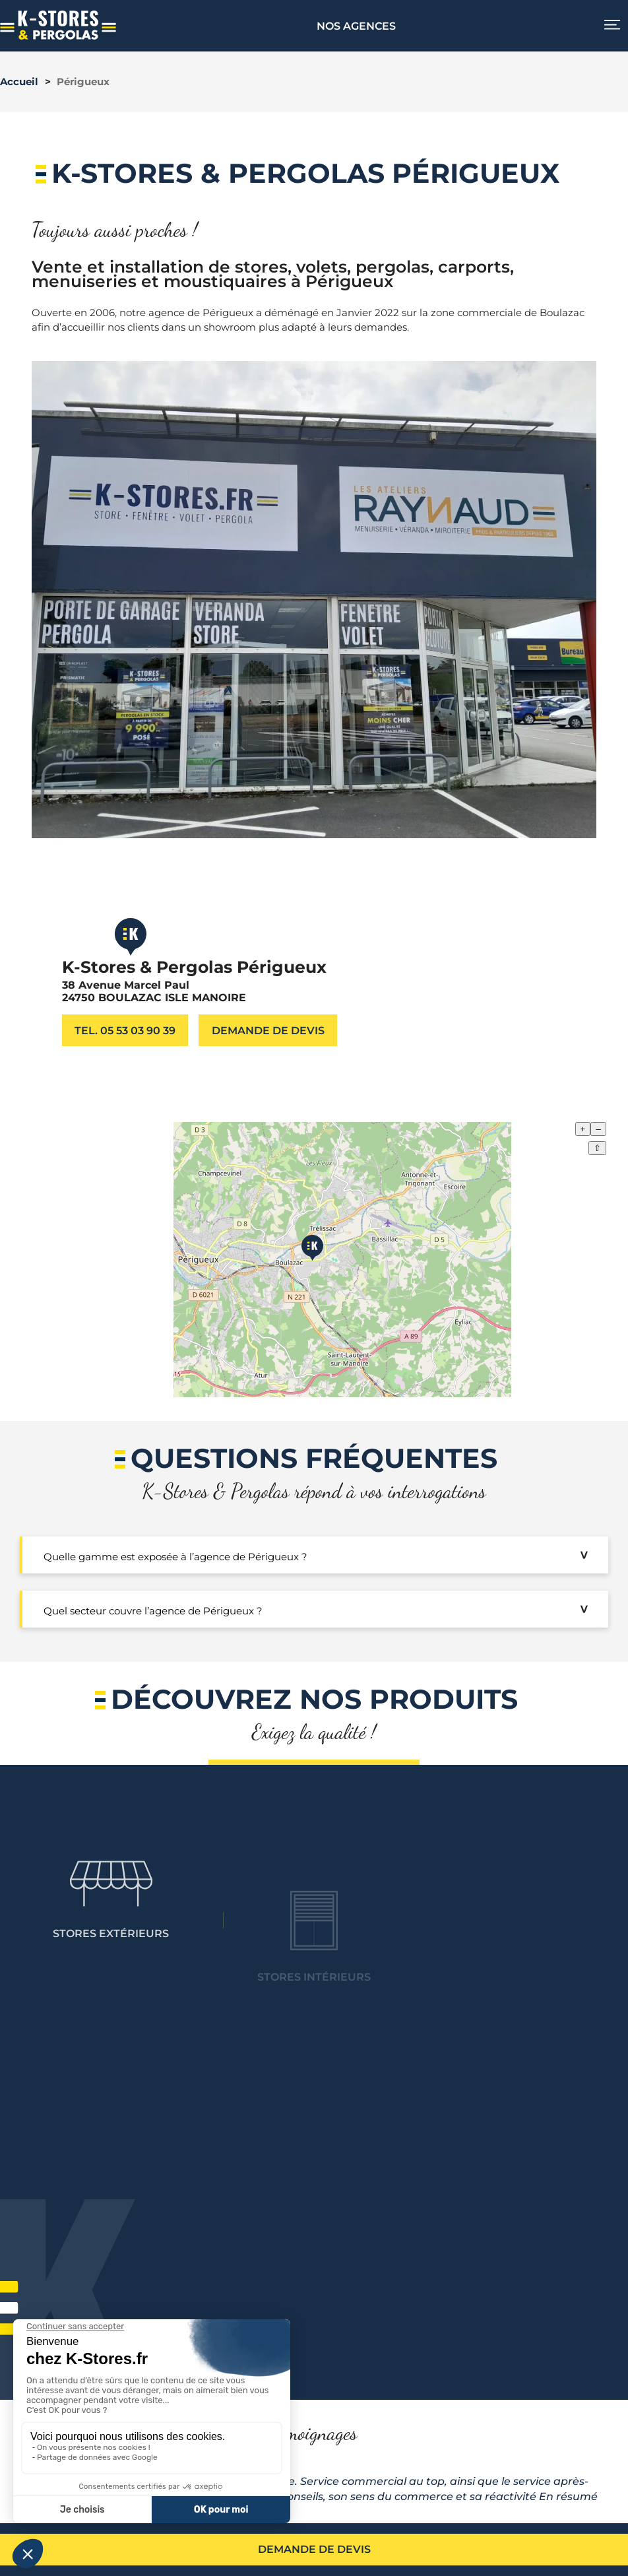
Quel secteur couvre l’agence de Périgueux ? (153, 1610)
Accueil (19, 81)
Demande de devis (314, 2549)
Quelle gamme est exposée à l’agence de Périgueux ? (175, 1556)
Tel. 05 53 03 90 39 (125, 1030)
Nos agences (356, 25)
